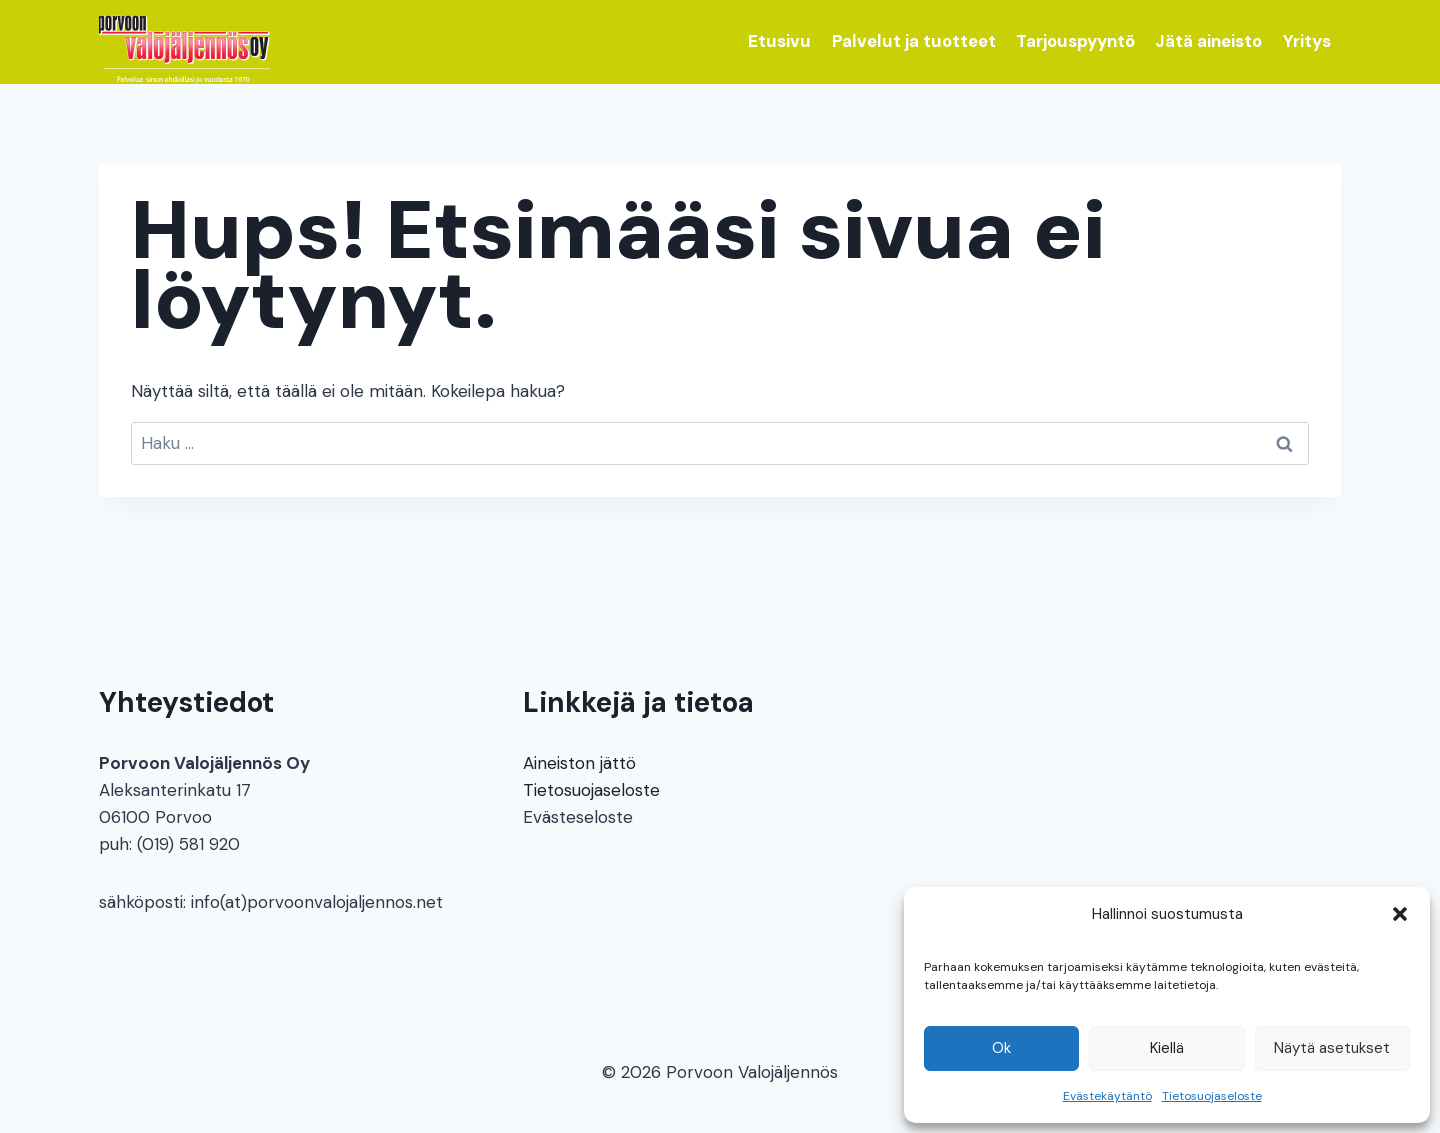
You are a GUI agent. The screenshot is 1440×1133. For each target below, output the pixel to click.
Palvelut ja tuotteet (914, 41)
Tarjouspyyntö (1075, 41)
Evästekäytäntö (1107, 1096)
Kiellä (1167, 1048)
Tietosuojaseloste (1212, 1096)
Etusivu (779, 41)
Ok (1001, 1048)
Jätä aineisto (1208, 41)
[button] (1400, 914)
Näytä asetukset (1332, 1048)
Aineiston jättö (579, 763)
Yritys (1307, 41)
